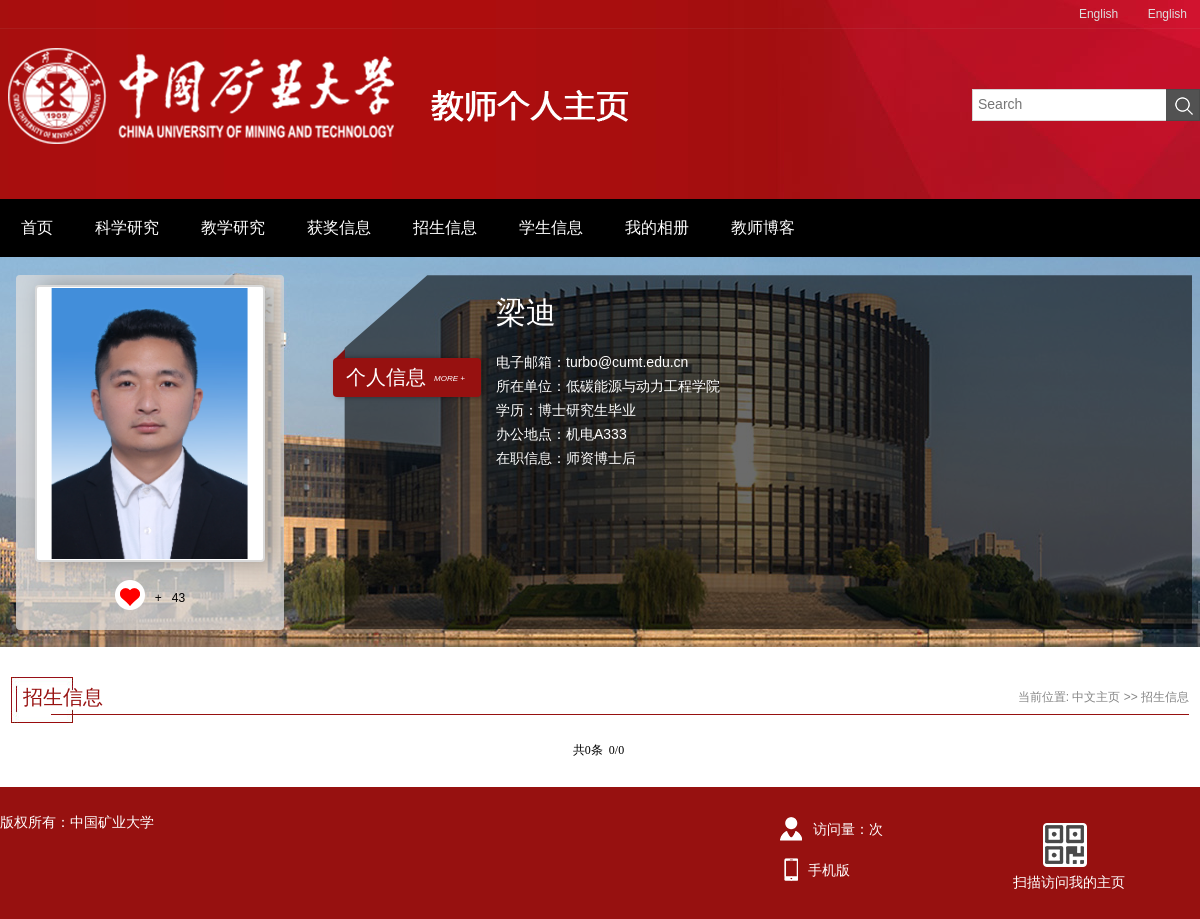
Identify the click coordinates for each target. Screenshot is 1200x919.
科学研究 (127, 227)
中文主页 (1096, 697)
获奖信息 (339, 227)
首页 (37, 227)
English (1098, 14)
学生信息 (551, 227)
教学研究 (233, 227)
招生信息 (445, 227)
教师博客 (763, 227)
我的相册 (657, 227)
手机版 (829, 870)
